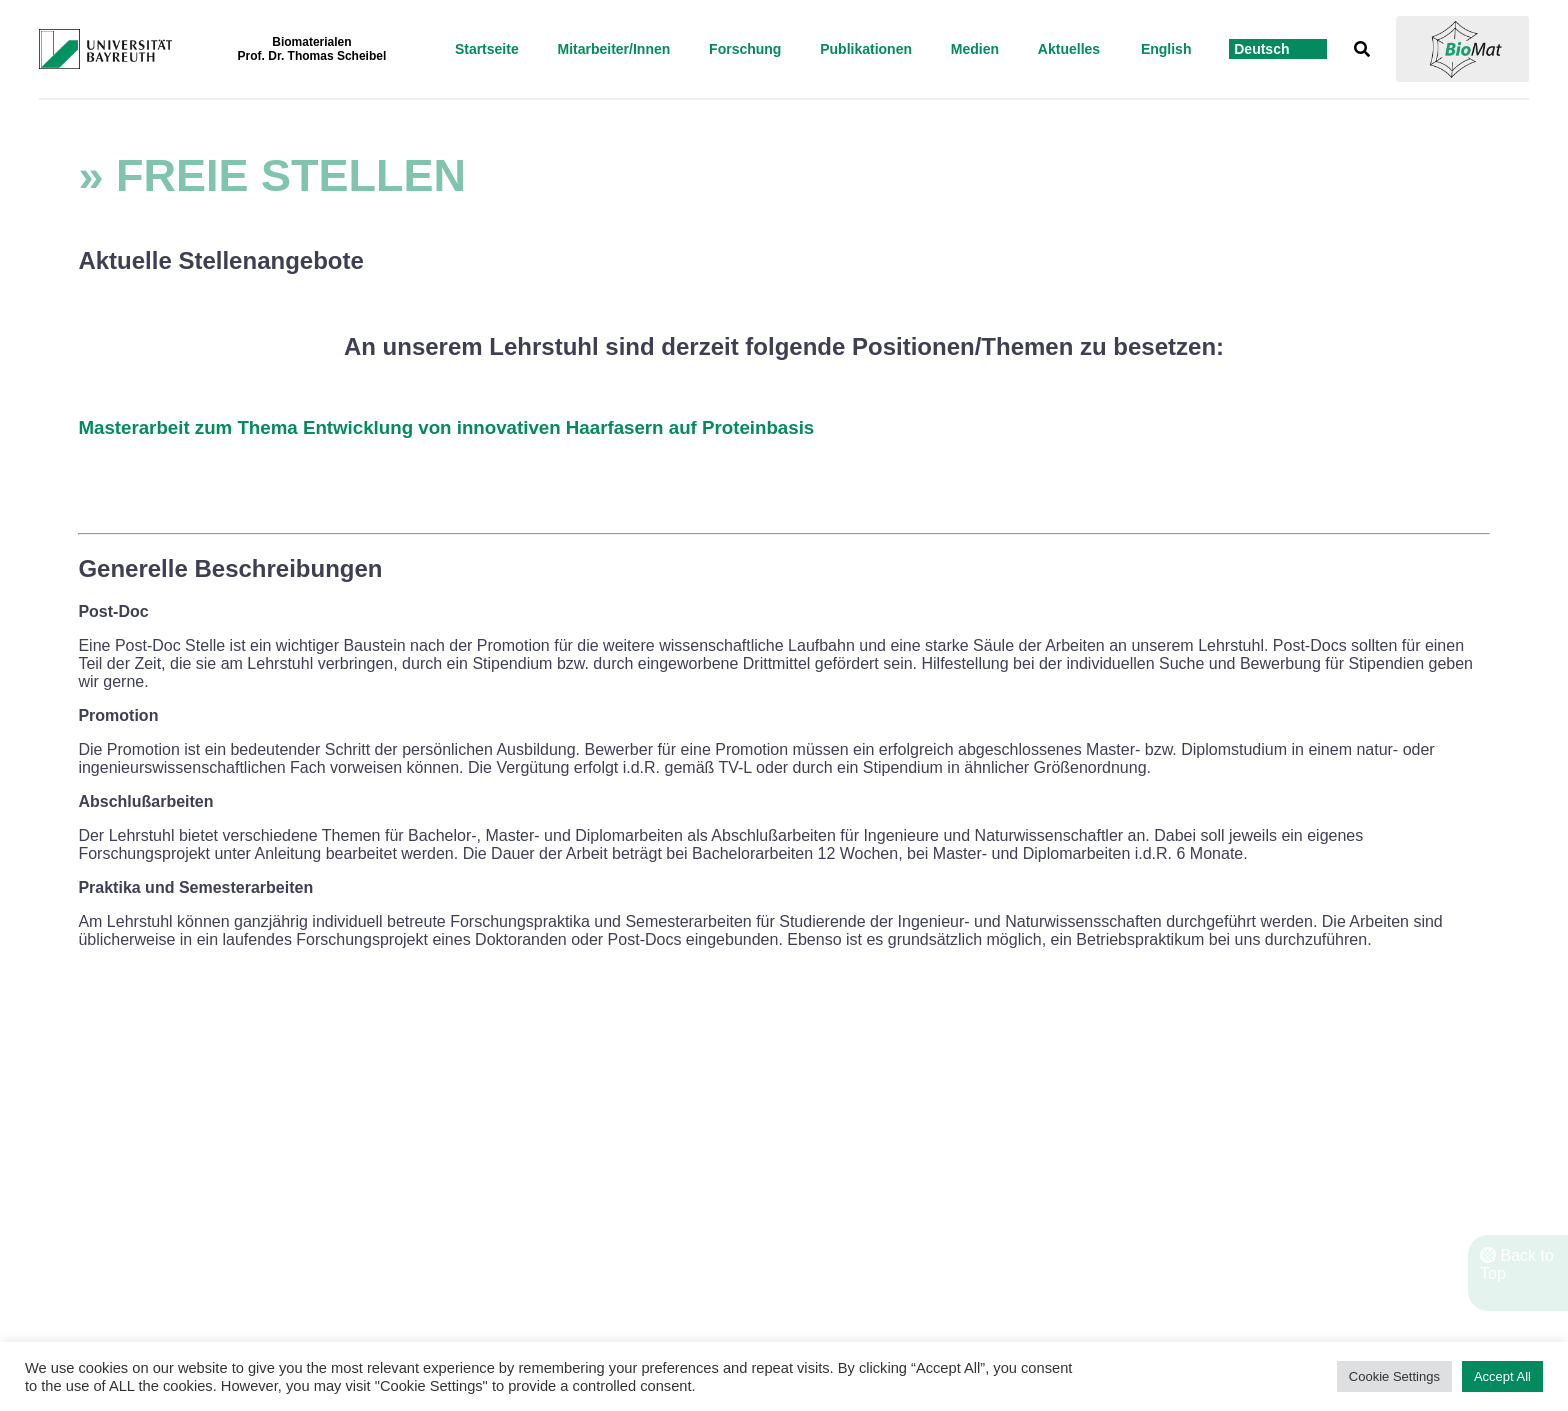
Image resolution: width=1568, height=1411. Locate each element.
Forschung (745, 49)
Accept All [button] (1502, 1376)
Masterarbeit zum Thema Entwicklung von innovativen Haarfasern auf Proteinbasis (446, 427)
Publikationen (866, 49)
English (1166, 49)
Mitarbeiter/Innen (613, 49)
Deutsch (1261, 49)
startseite (487, 49)
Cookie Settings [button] (1394, 1376)
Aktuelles (1069, 49)
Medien (975, 49)
